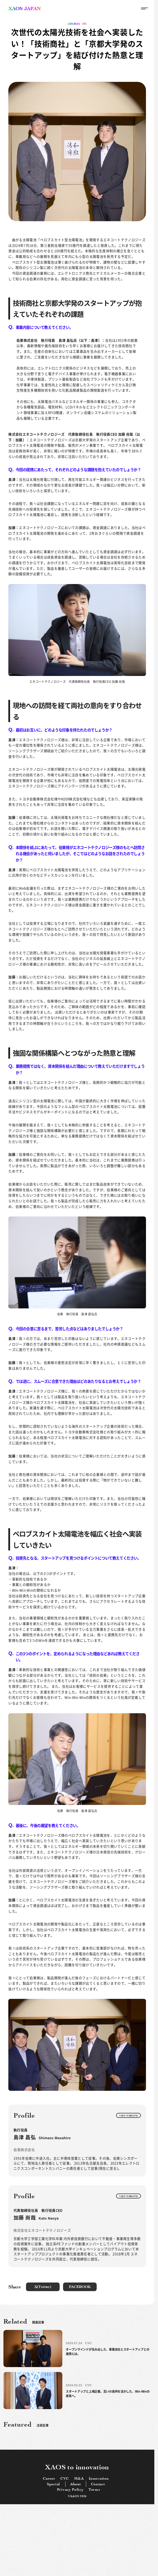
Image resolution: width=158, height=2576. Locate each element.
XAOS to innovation (77, 2469)
